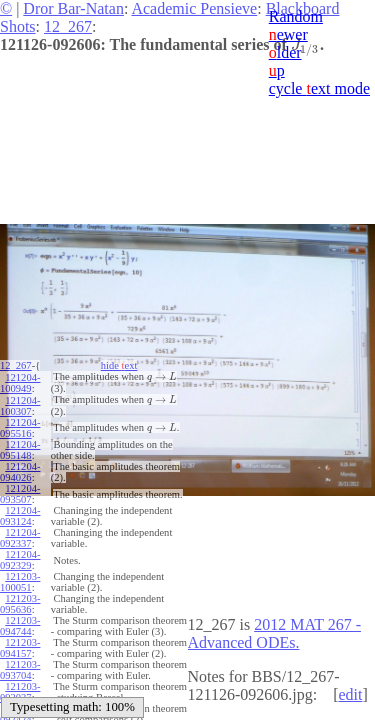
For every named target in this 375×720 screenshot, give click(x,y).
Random (296, 16)
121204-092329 (20, 560)
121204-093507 (20, 494)
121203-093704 (20, 670)
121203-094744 (20, 626)
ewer (288, 34)
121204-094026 (20, 472)
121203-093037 (20, 692)
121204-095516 (20, 428)
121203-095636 (20, 604)
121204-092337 (20, 538)
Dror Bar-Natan (73, 8)
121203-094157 (20, 648)
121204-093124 (20, 516)
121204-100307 (20, 406)
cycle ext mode (319, 88)
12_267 (68, 26)
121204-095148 (20, 450)
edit (350, 694)
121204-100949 (20, 383)
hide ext (119, 365)
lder (285, 52)
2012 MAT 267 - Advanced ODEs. (275, 633)
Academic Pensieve (194, 8)
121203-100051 (20, 582)
